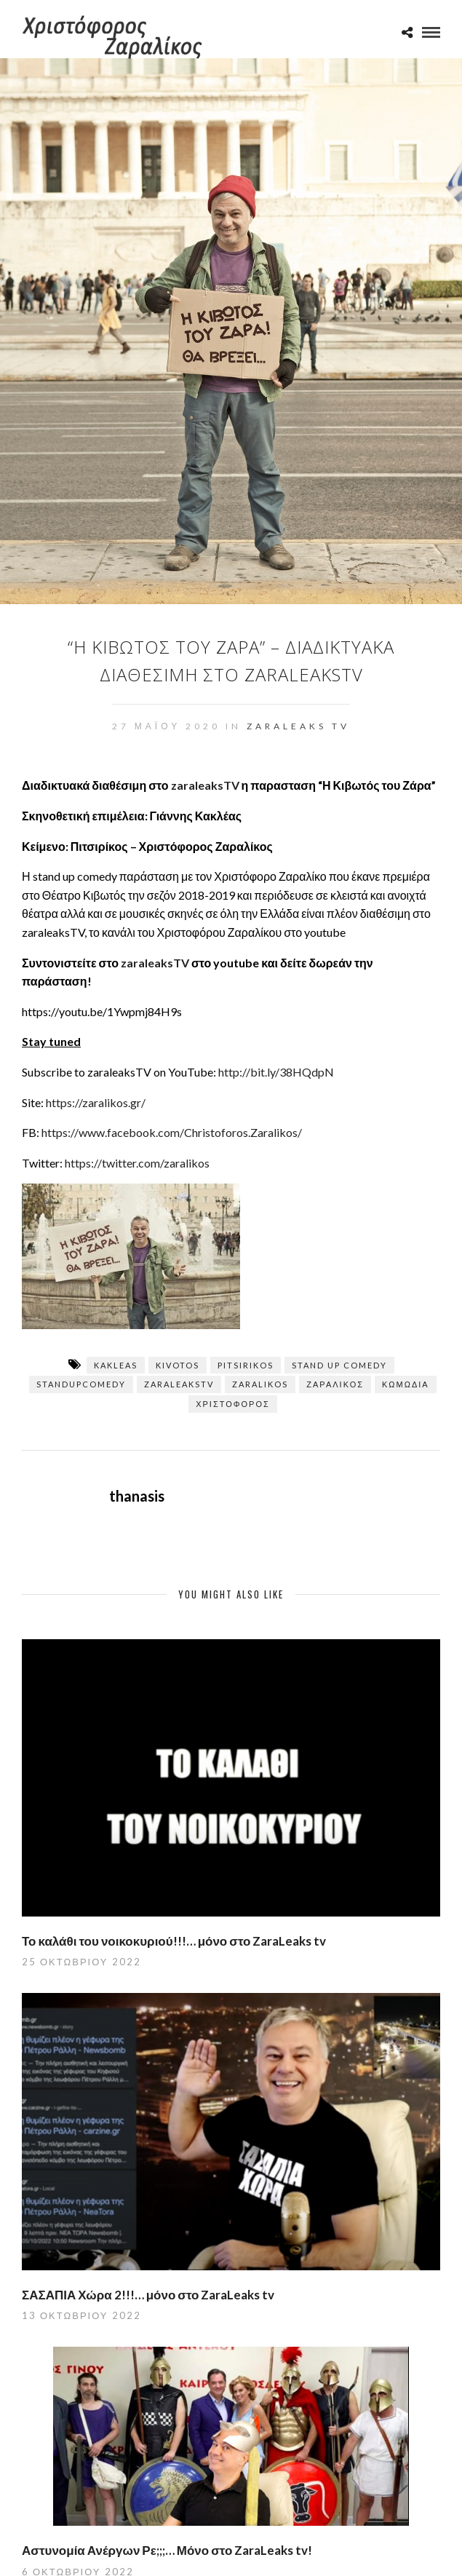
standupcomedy (81, 1384)
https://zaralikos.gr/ (96, 1102)
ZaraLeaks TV (298, 726)
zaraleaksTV (205, 785)
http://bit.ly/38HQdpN (276, 1072)
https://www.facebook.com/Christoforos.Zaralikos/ (171, 1132)
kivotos (177, 1365)
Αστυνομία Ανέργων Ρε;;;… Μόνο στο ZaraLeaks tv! (167, 2550)
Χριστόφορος (233, 1403)
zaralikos (260, 1384)
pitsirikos (246, 1365)
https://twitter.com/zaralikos (137, 1163)
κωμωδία (405, 1384)
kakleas (116, 1365)
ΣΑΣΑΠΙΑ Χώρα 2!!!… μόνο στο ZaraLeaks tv (148, 2294)
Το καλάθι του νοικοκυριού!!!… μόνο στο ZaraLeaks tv (174, 1941)
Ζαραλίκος (335, 1384)
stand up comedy (339, 1365)
